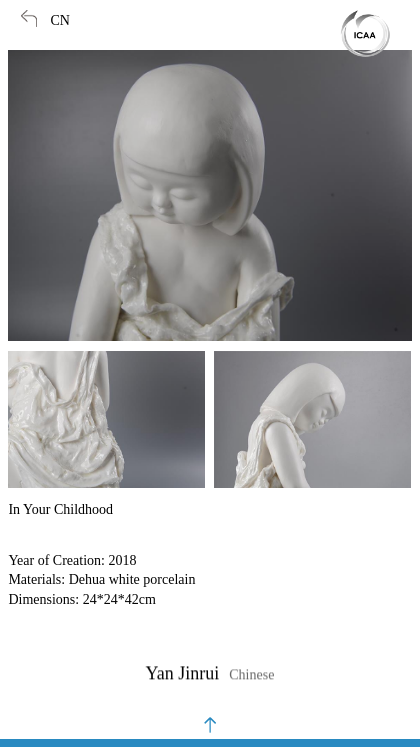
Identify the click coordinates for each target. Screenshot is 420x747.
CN (59, 20)
